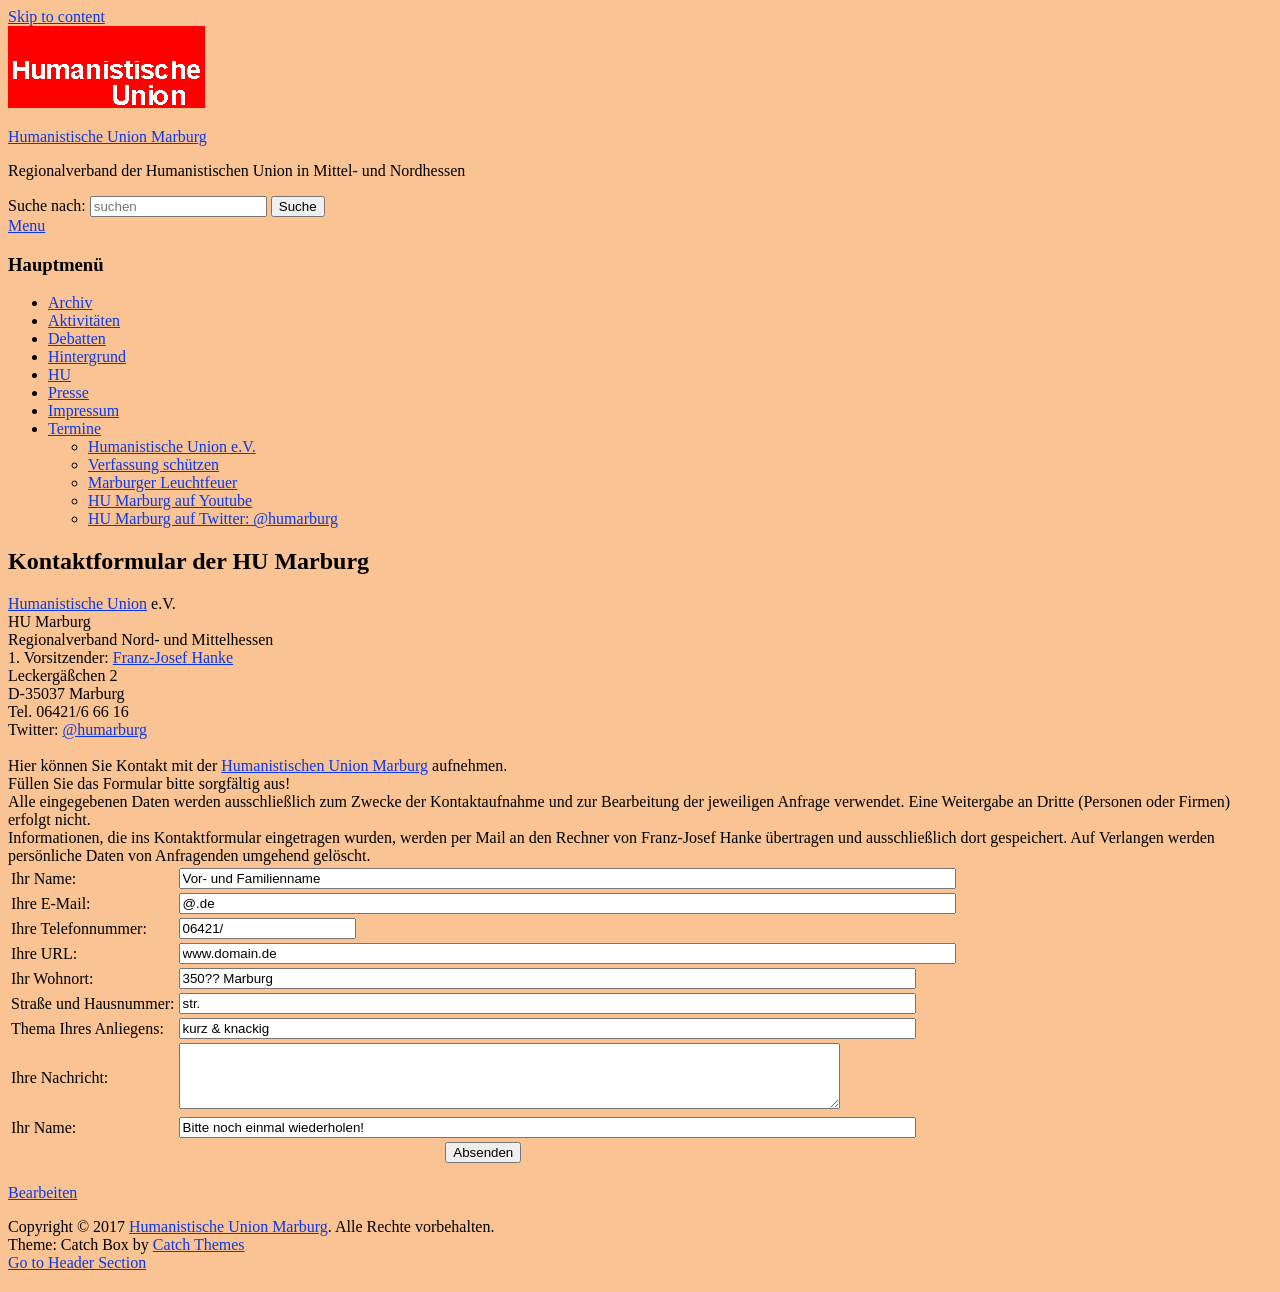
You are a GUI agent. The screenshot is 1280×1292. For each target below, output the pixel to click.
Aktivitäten (84, 320)
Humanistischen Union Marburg (324, 765)
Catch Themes (199, 1256)
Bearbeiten (42, 1204)
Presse (68, 392)
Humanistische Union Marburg (107, 136)
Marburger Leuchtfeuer (162, 482)
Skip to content (56, 16)
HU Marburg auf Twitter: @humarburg (213, 518)
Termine (74, 428)
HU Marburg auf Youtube (170, 500)
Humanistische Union (77, 603)
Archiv (70, 302)
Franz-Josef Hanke (173, 657)
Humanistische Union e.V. (172, 446)
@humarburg (104, 729)
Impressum (83, 410)
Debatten (77, 338)
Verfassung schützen (153, 464)
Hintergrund (87, 356)
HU (59, 374)
